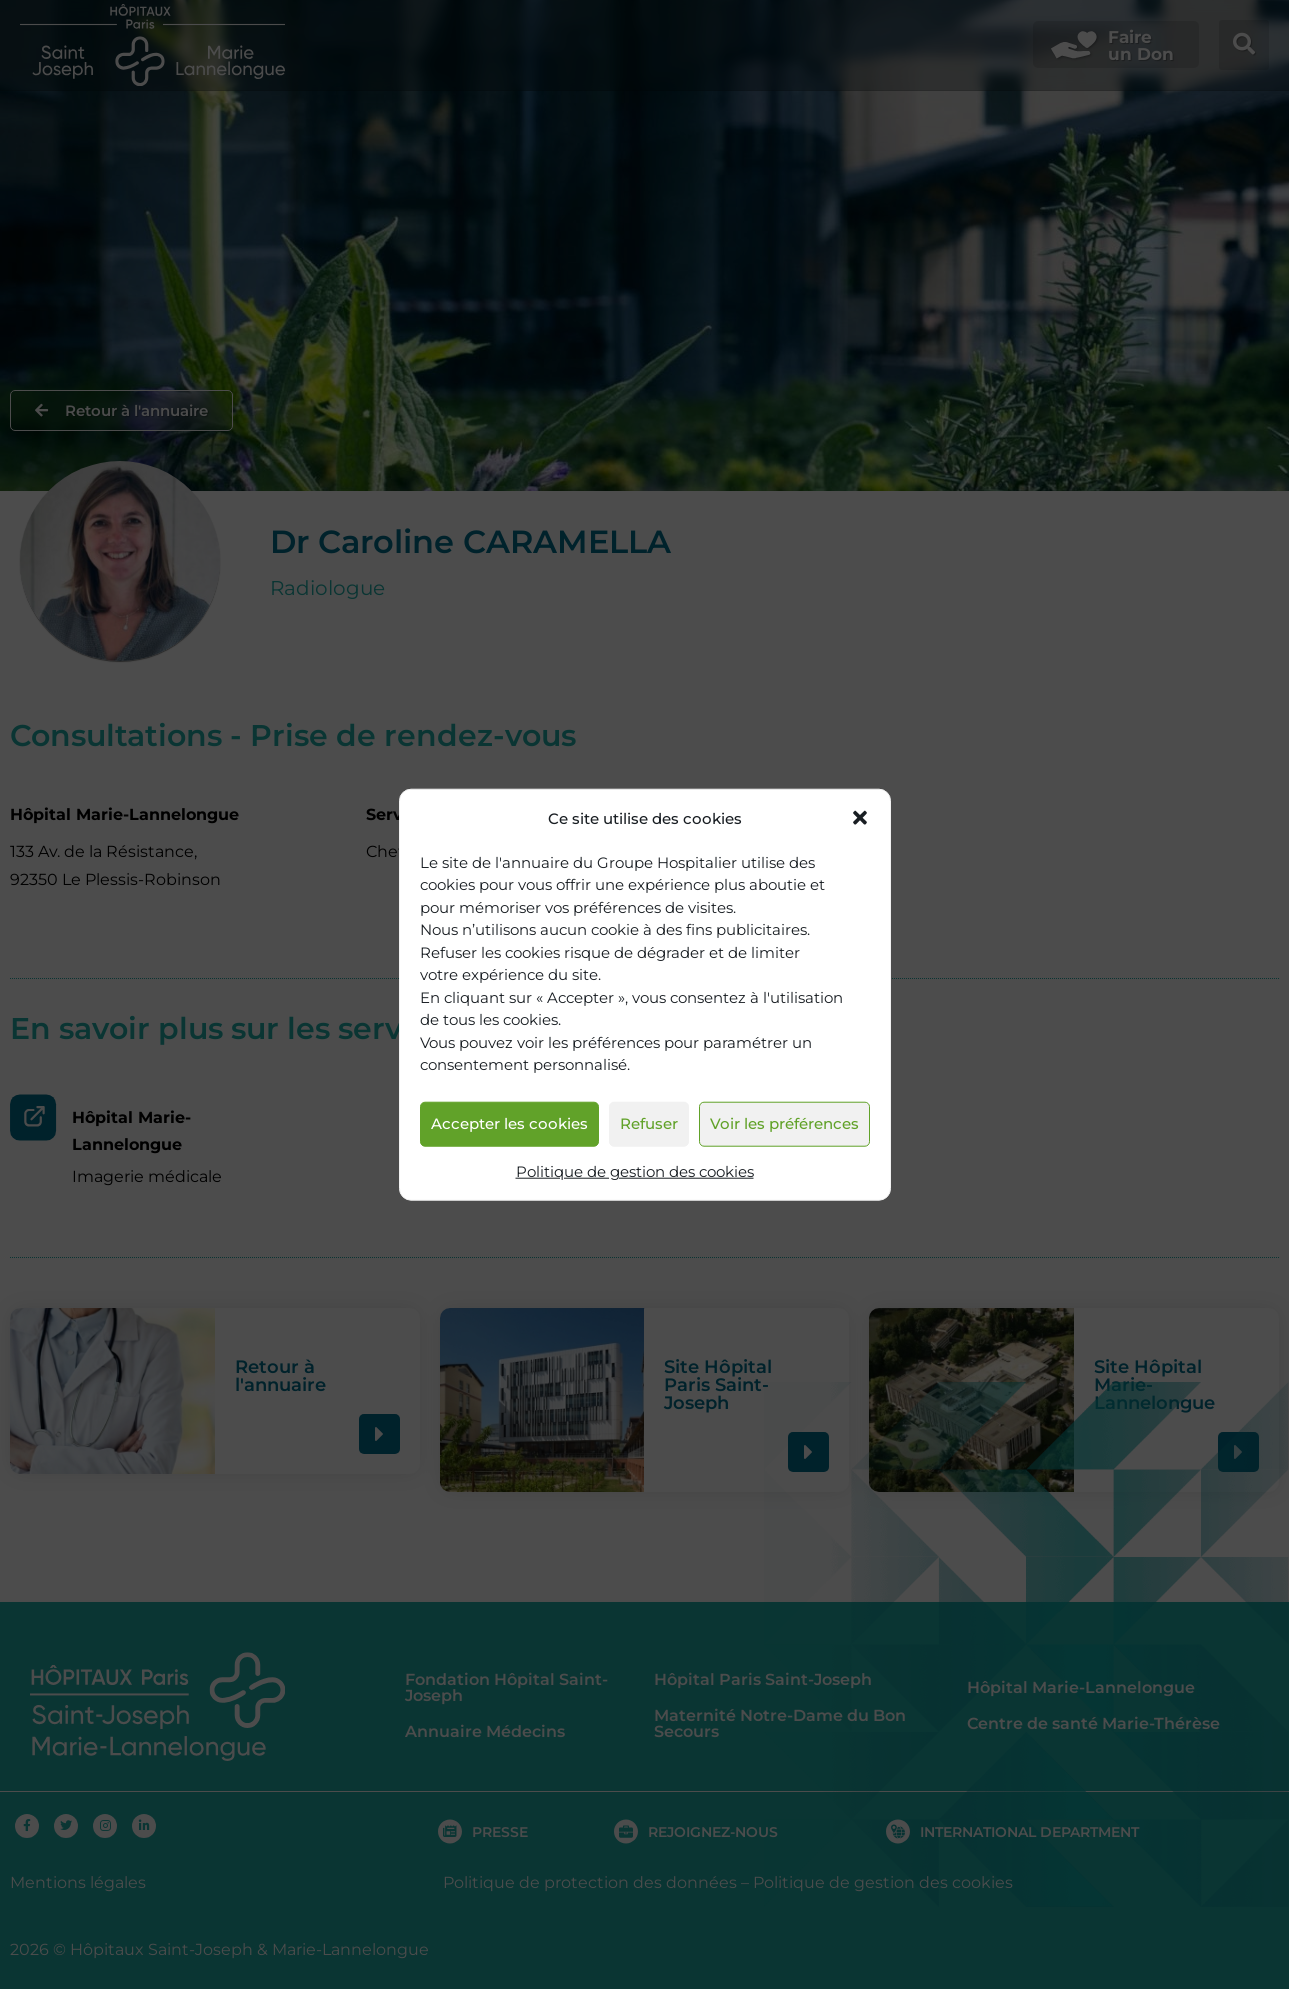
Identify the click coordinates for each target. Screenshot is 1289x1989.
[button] (860, 818)
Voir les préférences (784, 1123)
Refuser (649, 1123)
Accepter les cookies (509, 1123)
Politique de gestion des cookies (635, 1171)
